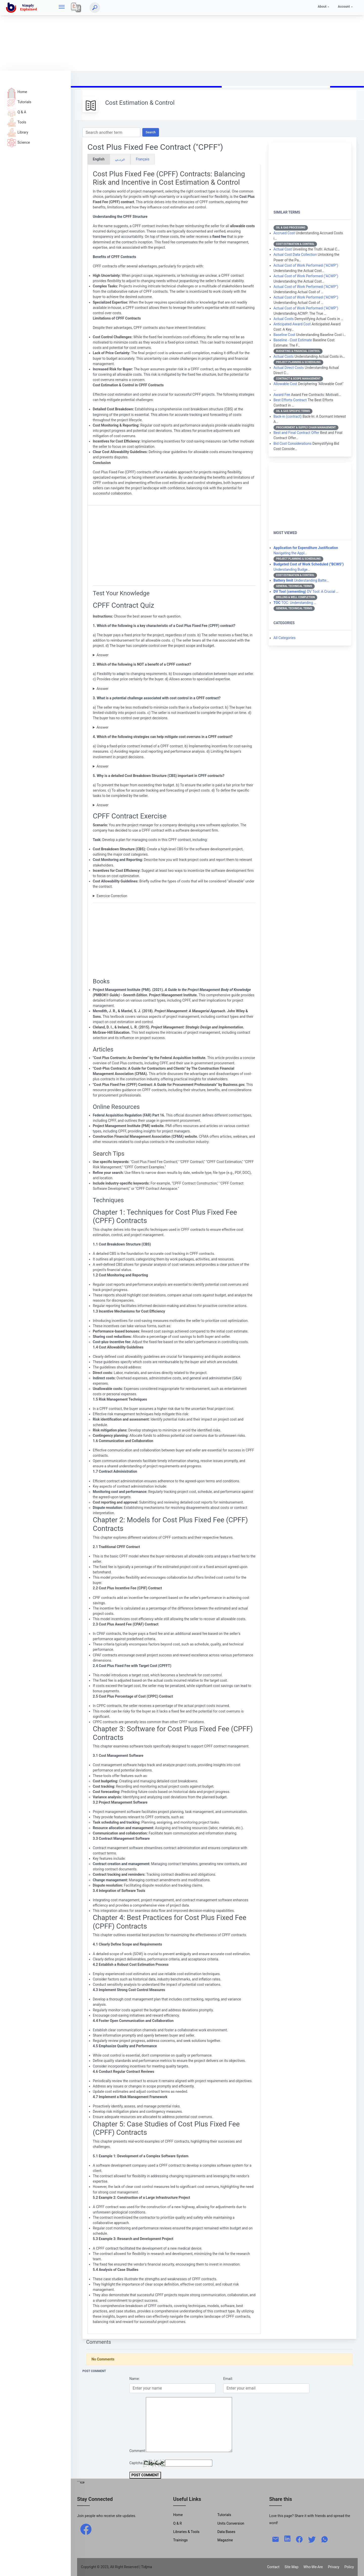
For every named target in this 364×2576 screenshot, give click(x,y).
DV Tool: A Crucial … (306, 591)
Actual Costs (284, 319)
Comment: (137, 2451)
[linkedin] (287, 2538)
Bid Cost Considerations (293, 443)
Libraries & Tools (186, 2532)
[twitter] (312, 2539)
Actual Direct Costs (289, 368)
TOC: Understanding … (295, 603)
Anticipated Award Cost (292, 324)
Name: (134, 2379)
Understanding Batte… (301, 580)
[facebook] (86, 2529)
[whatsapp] (324, 2539)
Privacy (333, 2567)
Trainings (180, 2540)
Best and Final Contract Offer (296, 433)
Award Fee (282, 395)
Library (17, 132)
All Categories (284, 638)
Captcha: (136, 2463)
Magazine (225, 2540)
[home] (22, 8)
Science (18, 142)
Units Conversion (230, 2523)
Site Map (292, 2567)
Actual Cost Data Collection (295, 254)
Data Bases (226, 2532)
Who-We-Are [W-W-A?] (313, 2567)
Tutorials (19, 102)
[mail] (275, 2539)
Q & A (16, 112)
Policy (349, 2567)
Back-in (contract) (288, 416)
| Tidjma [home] (146, 2567)
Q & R (177, 2523)
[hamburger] (62, 7)
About (322, 6)
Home (17, 92)
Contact (273, 2567)
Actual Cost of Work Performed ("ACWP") (306, 265)
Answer (102, 655)
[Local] (76, 7)
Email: (228, 2379)
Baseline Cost (284, 335)
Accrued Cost (284, 233)
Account (344, 6)
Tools (16, 122)
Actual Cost (283, 249)
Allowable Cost (285, 384)
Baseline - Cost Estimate (293, 340)
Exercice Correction (112, 896)
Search (151, 132)
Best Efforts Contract (290, 400)
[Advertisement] (151, 35)
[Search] (94, 7)
